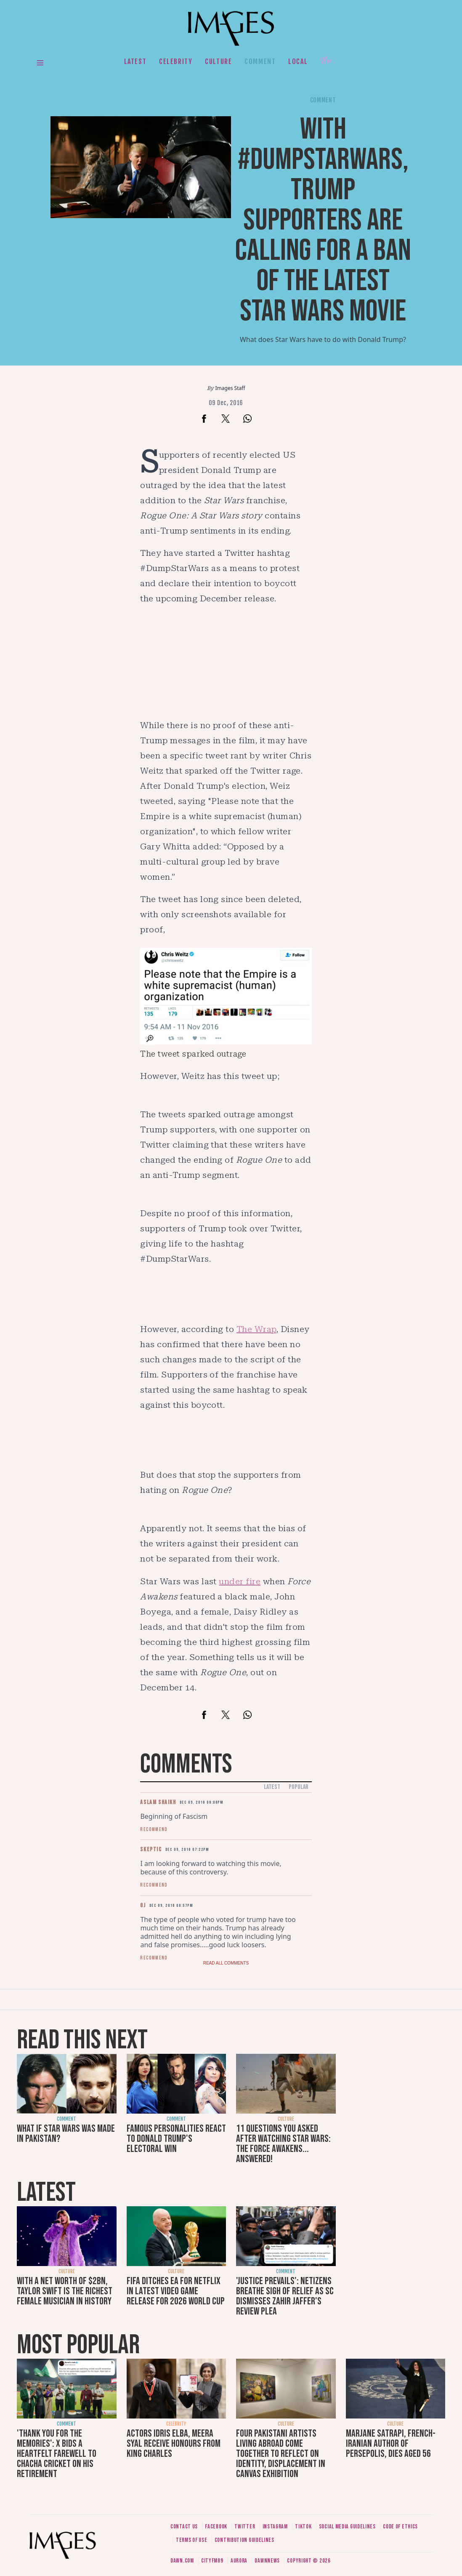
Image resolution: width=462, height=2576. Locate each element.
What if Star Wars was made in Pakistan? (66, 2133)
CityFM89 (212, 2560)
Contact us (184, 2526)
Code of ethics (400, 2526)
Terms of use (191, 2540)
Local (298, 61)
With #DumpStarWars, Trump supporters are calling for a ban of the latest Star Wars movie (323, 220)
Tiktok (303, 2526)
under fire (239, 1581)
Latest (135, 61)
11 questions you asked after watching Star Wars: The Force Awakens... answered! (283, 2143)
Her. (327, 61)
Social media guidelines (347, 2526)
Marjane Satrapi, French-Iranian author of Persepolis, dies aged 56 (390, 2443)
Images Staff (230, 388)
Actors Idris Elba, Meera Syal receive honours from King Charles (173, 2443)
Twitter (244, 2526)
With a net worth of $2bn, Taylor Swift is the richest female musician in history (64, 2291)
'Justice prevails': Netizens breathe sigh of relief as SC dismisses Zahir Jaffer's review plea (285, 2296)
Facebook (216, 2526)
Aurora (239, 2560)
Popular (298, 1787)
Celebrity (175, 61)
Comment (260, 61)
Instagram (275, 2526)
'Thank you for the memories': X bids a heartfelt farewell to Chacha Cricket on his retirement (56, 2453)
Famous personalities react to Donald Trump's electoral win (176, 2138)
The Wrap (256, 1329)
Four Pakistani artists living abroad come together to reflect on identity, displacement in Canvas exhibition (280, 2453)
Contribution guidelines (244, 2540)
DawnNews (267, 2560)
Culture (218, 61)
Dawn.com (182, 2560)
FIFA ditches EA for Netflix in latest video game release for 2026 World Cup (176, 2291)
